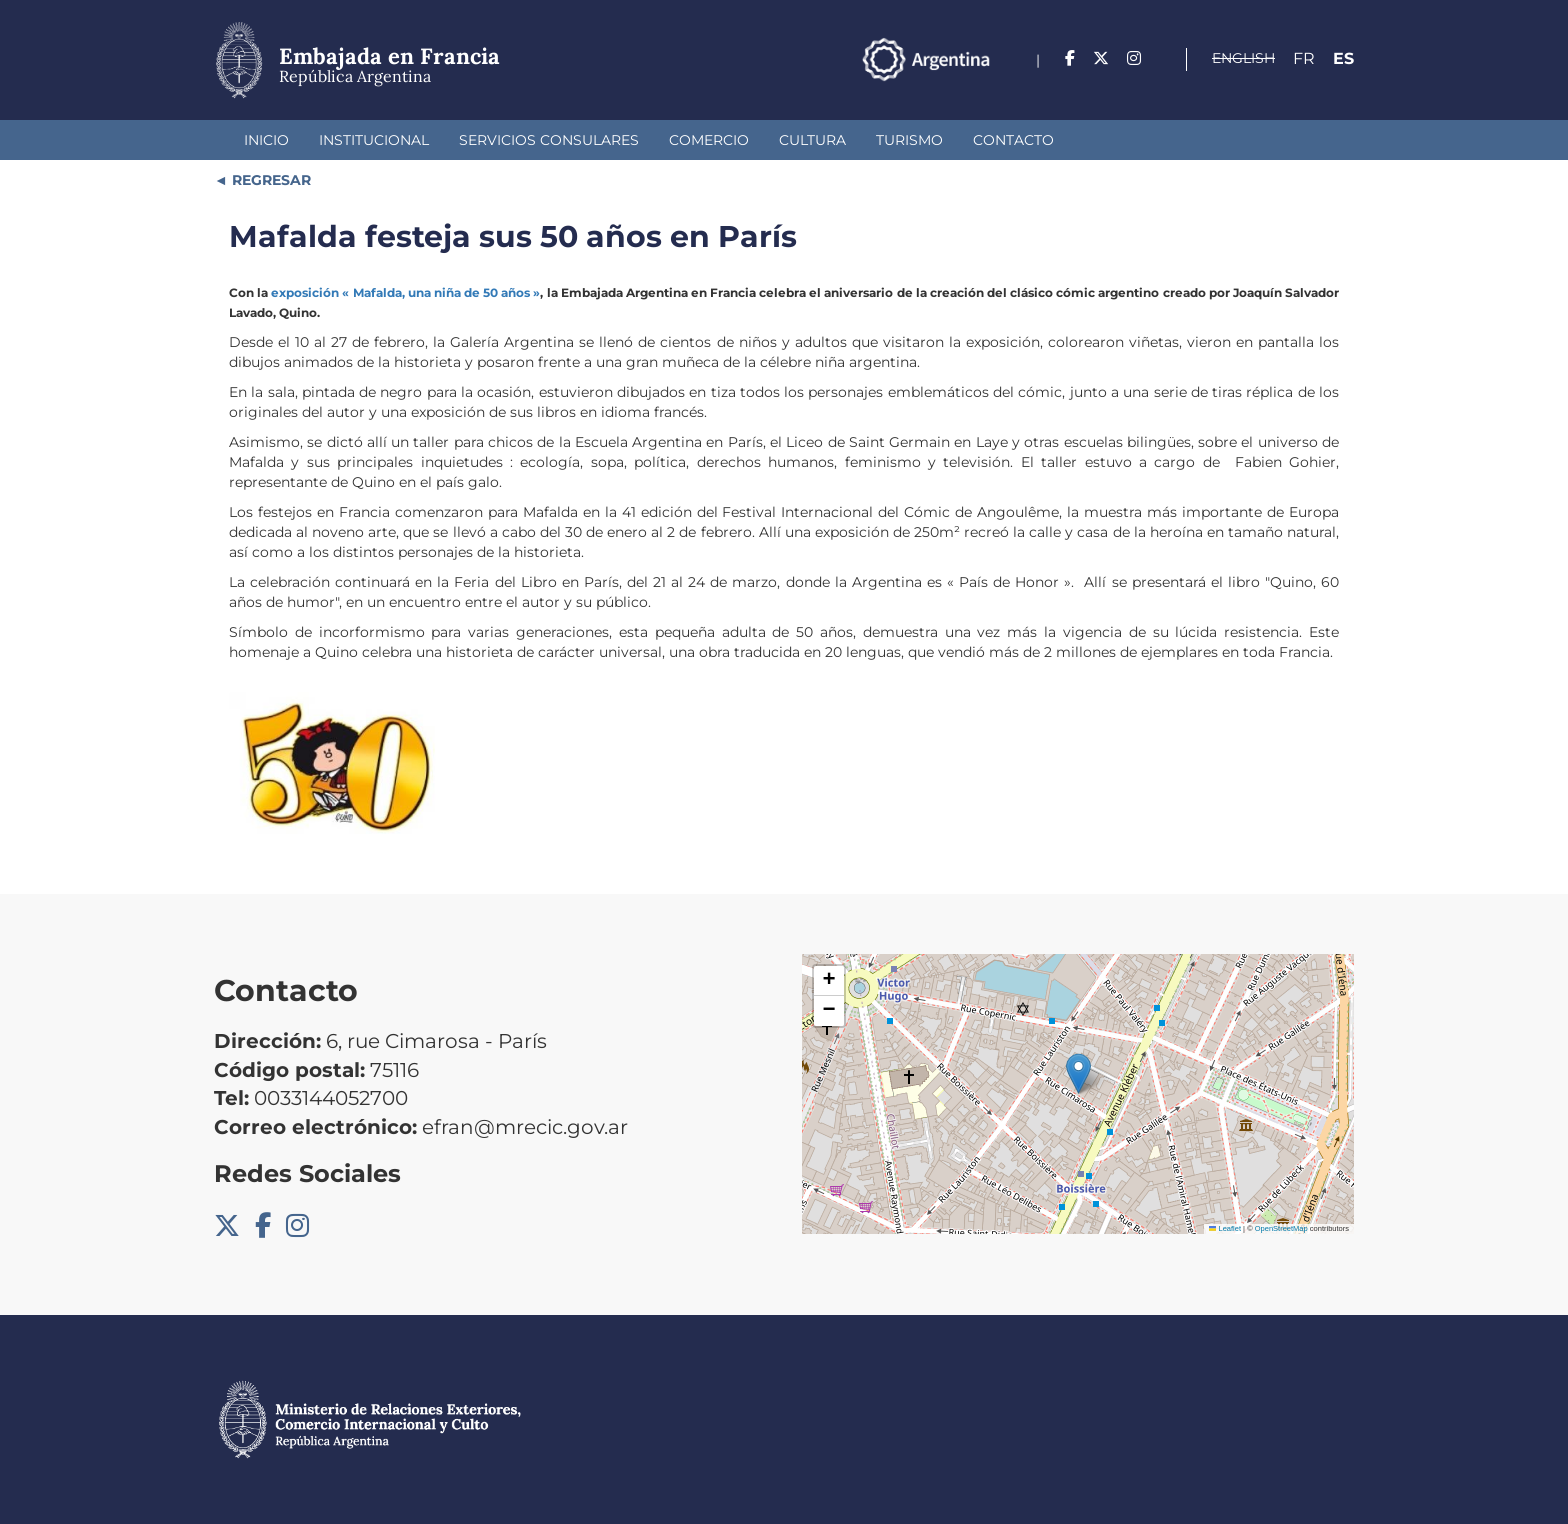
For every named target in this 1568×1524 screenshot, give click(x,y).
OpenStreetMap (1281, 1228)
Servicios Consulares (549, 140)
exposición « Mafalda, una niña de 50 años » (405, 292)
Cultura (812, 140)
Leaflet (1225, 1228)
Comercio (709, 140)
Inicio (266, 140)
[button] (1078, 1073)
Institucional (374, 140)
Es (1343, 58)
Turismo (909, 140)
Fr (1304, 58)
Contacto (1013, 140)
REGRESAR (269, 180)
